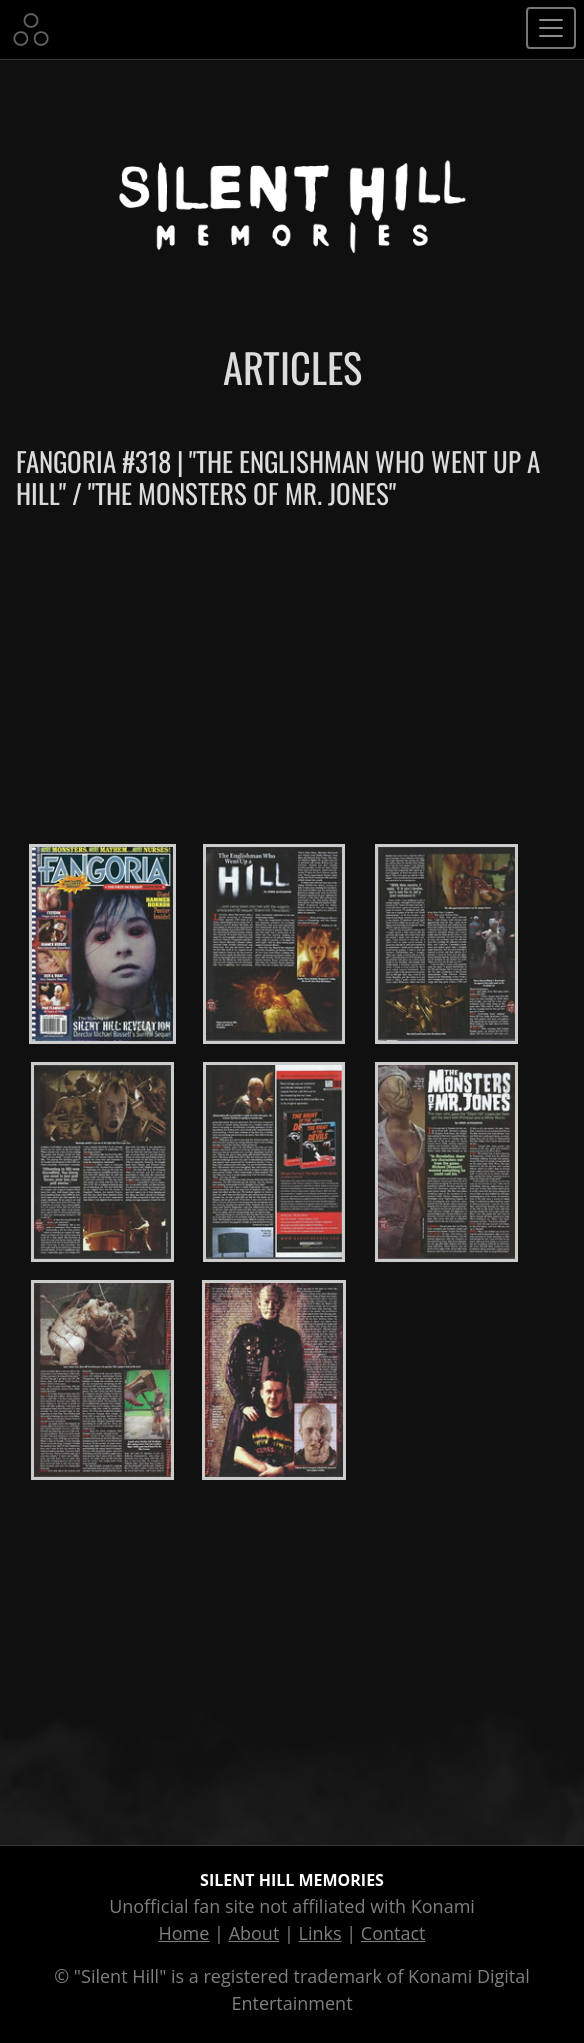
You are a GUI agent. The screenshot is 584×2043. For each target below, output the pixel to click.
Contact (393, 1933)
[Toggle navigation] (551, 28)
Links (320, 1933)
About (254, 1933)
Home (184, 1933)
